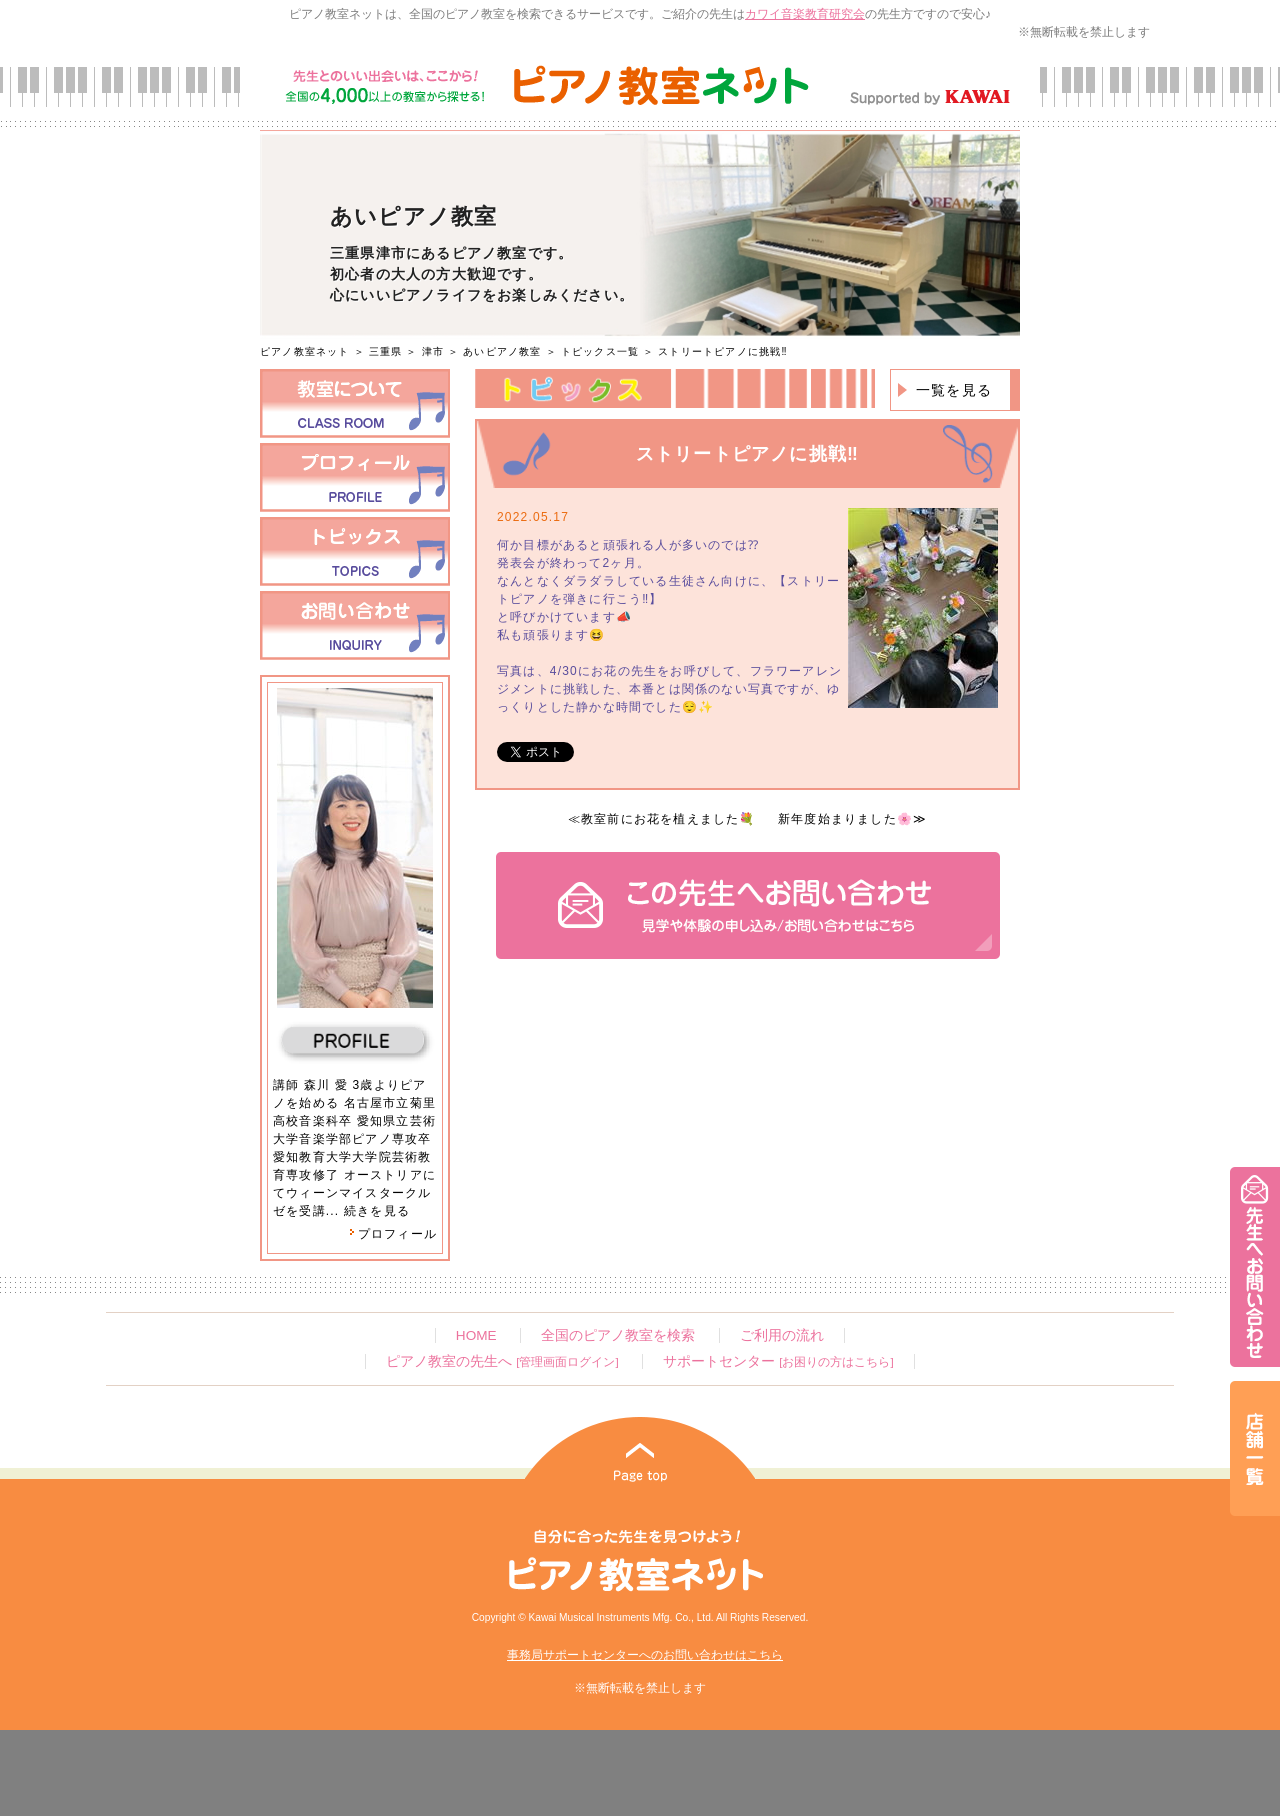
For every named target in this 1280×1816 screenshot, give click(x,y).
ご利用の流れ (782, 1335)
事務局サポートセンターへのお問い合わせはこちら (645, 1655)
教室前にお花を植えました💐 (668, 819)
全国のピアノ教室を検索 (618, 1335)
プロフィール (393, 1234)
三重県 (386, 351)
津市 (433, 351)
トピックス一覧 (600, 351)
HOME (476, 1335)
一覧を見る (954, 390)
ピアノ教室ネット (305, 351)
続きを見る (377, 1211)
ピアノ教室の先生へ (502, 1361)
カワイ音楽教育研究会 (805, 14)
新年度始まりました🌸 (845, 819)
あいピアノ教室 (502, 351)
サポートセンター (778, 1361)
